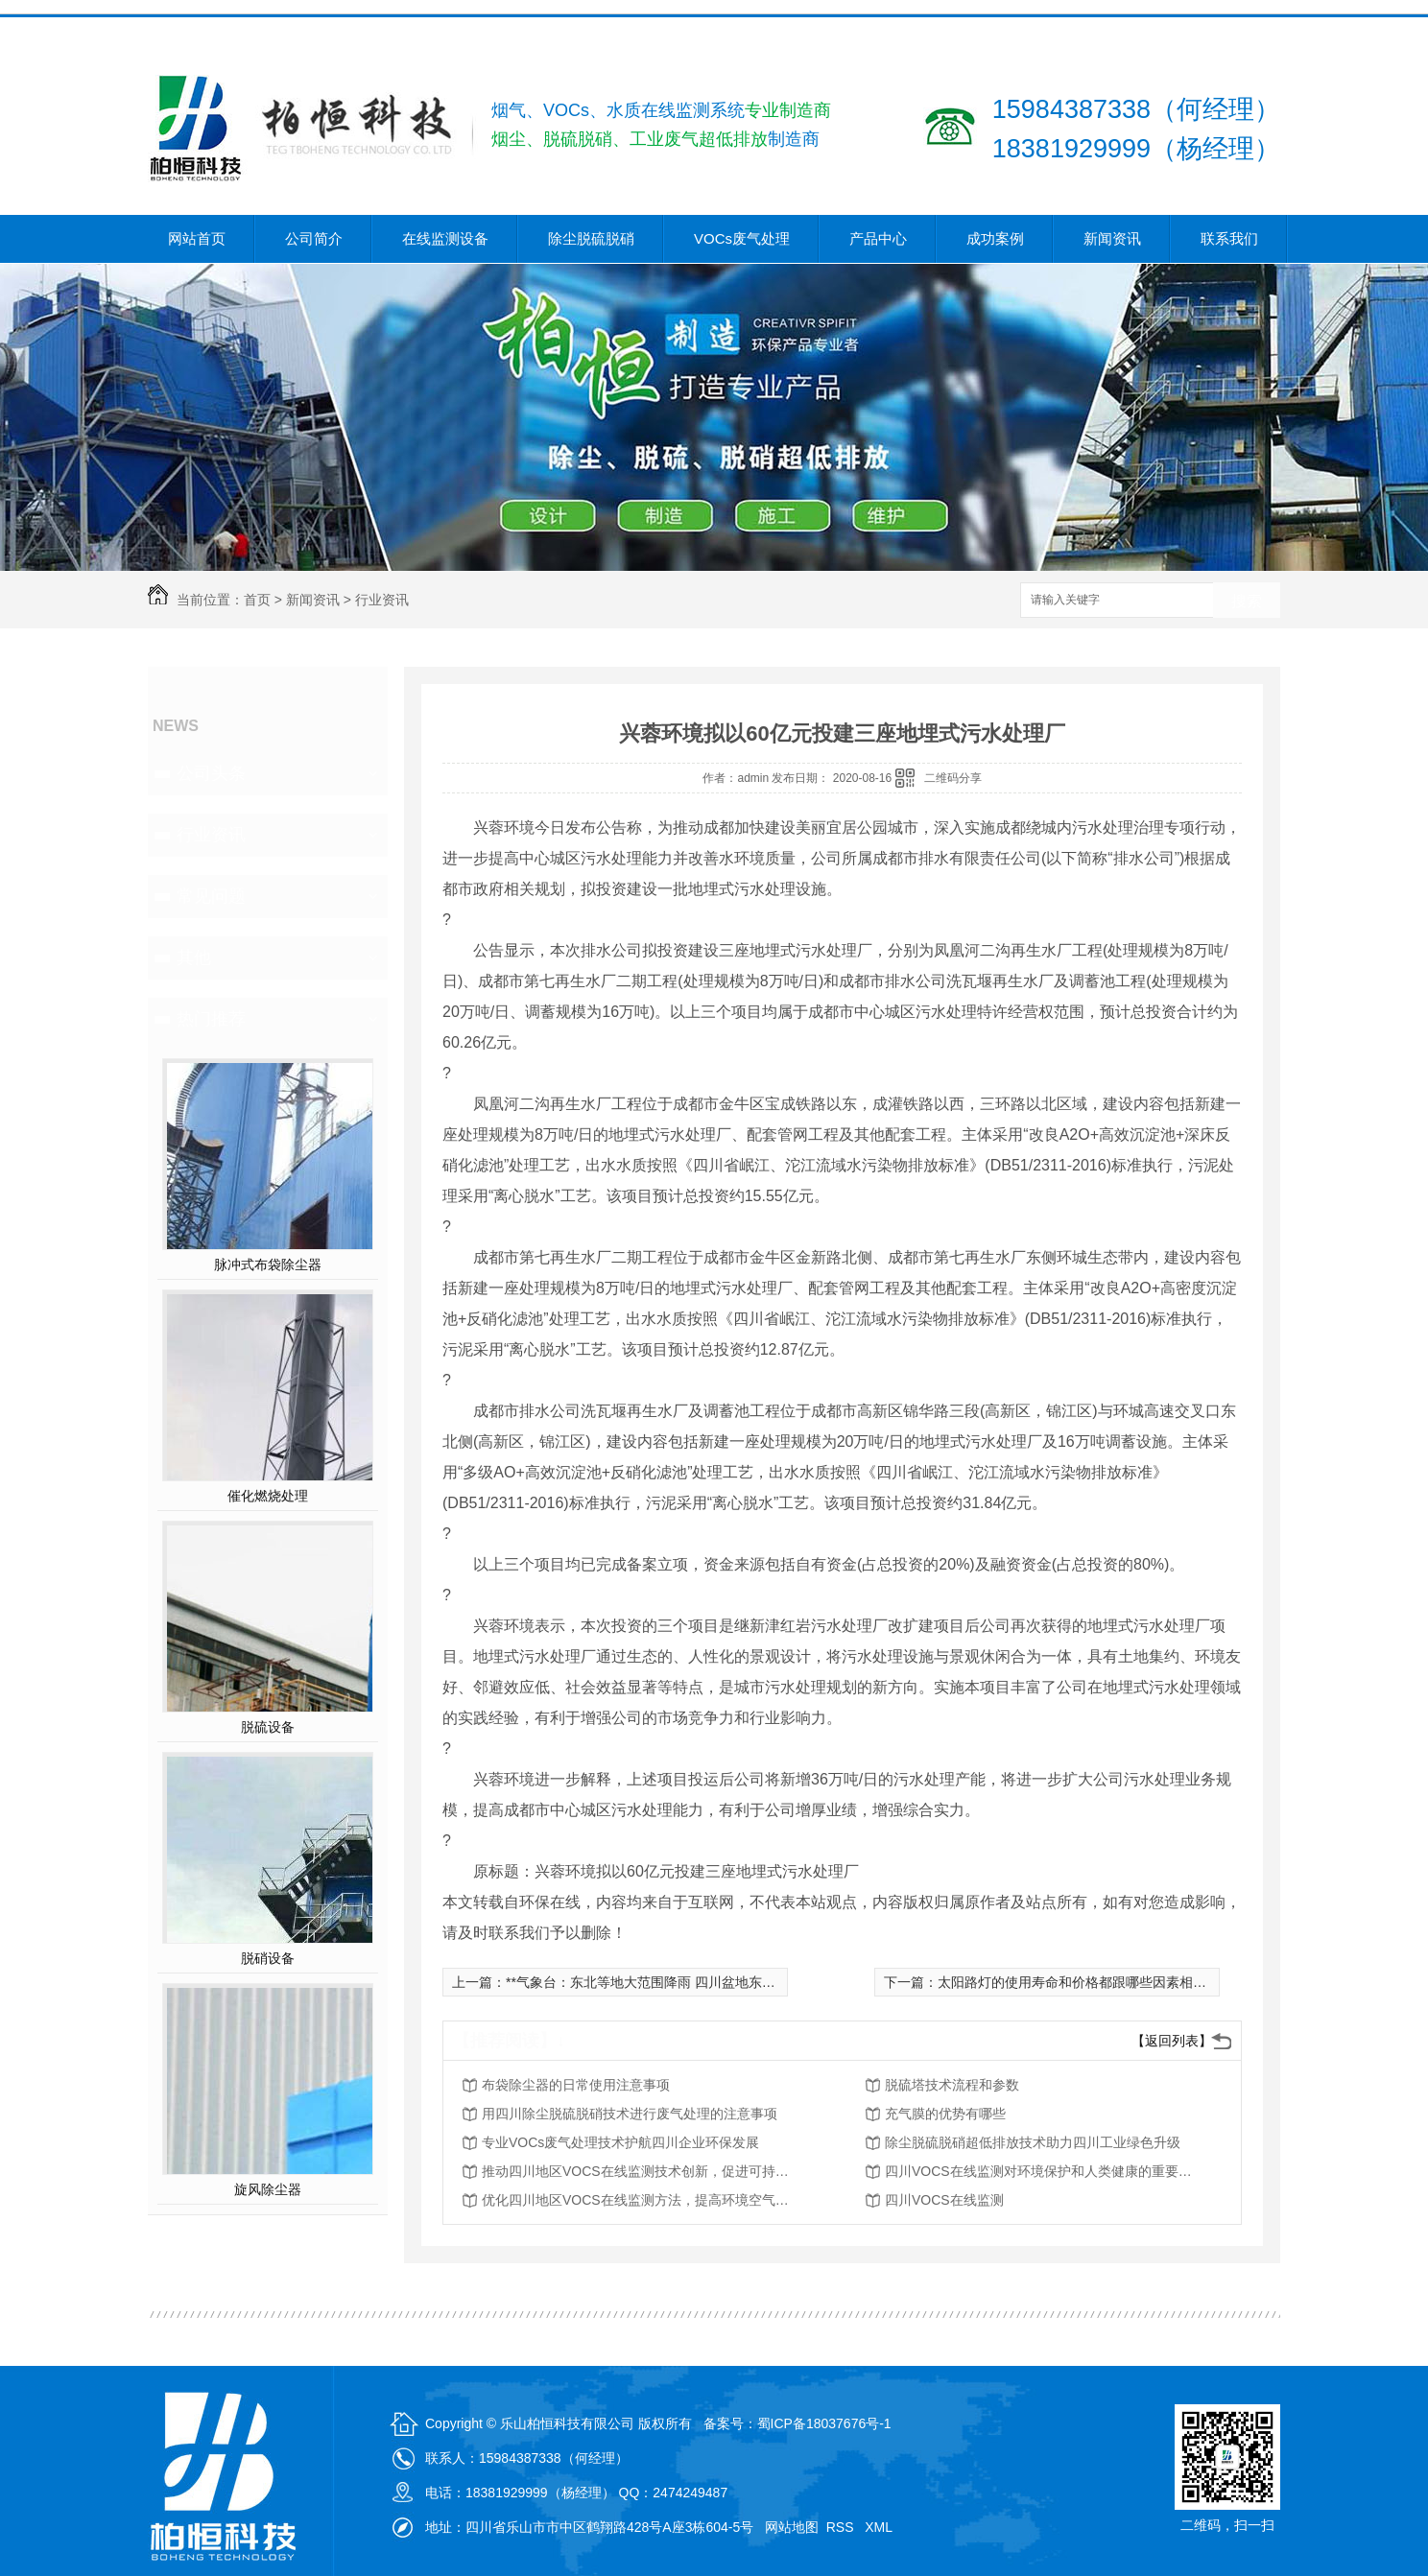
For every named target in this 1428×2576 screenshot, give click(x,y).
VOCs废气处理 (742, 238)
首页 (257, 599)
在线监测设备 (445, 238)
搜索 (1246, 601)
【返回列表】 (1171, 2040)
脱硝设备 (268, 1958)
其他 (194, 957)
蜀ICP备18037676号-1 (824, 2423)
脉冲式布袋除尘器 (267, 1264)
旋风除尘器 (267, 2189)
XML (880, 2527)
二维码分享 (953, 778)
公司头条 (211, 773)
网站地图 (792, 2527)
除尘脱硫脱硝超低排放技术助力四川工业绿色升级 (1032, 2142)
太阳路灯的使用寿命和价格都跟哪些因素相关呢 (1079, 1982)
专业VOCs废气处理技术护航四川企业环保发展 (620, 2142)
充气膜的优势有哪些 (945, 2113)
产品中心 (878, 238)
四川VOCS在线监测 (944, 2200)
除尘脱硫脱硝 (591, 238)
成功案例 (995, 238)
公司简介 (314, 238)
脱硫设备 (268, 1727)
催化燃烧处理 (267, 1495)
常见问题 (211, 896)
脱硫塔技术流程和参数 (952, 2084)
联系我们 (1229, 238)
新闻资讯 (1112, 238)
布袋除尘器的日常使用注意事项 (576, 2084)
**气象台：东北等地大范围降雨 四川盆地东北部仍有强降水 (681, 1982)
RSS (842, 2527)
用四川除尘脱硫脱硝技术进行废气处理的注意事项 (629, 2113)
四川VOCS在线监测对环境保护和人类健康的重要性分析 (1038, 2171)
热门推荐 (211, 1018)
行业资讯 (382, 599)
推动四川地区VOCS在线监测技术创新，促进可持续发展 (635, 2171)
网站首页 (197, 238)
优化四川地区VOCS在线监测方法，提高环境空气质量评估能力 (635, 2200)
